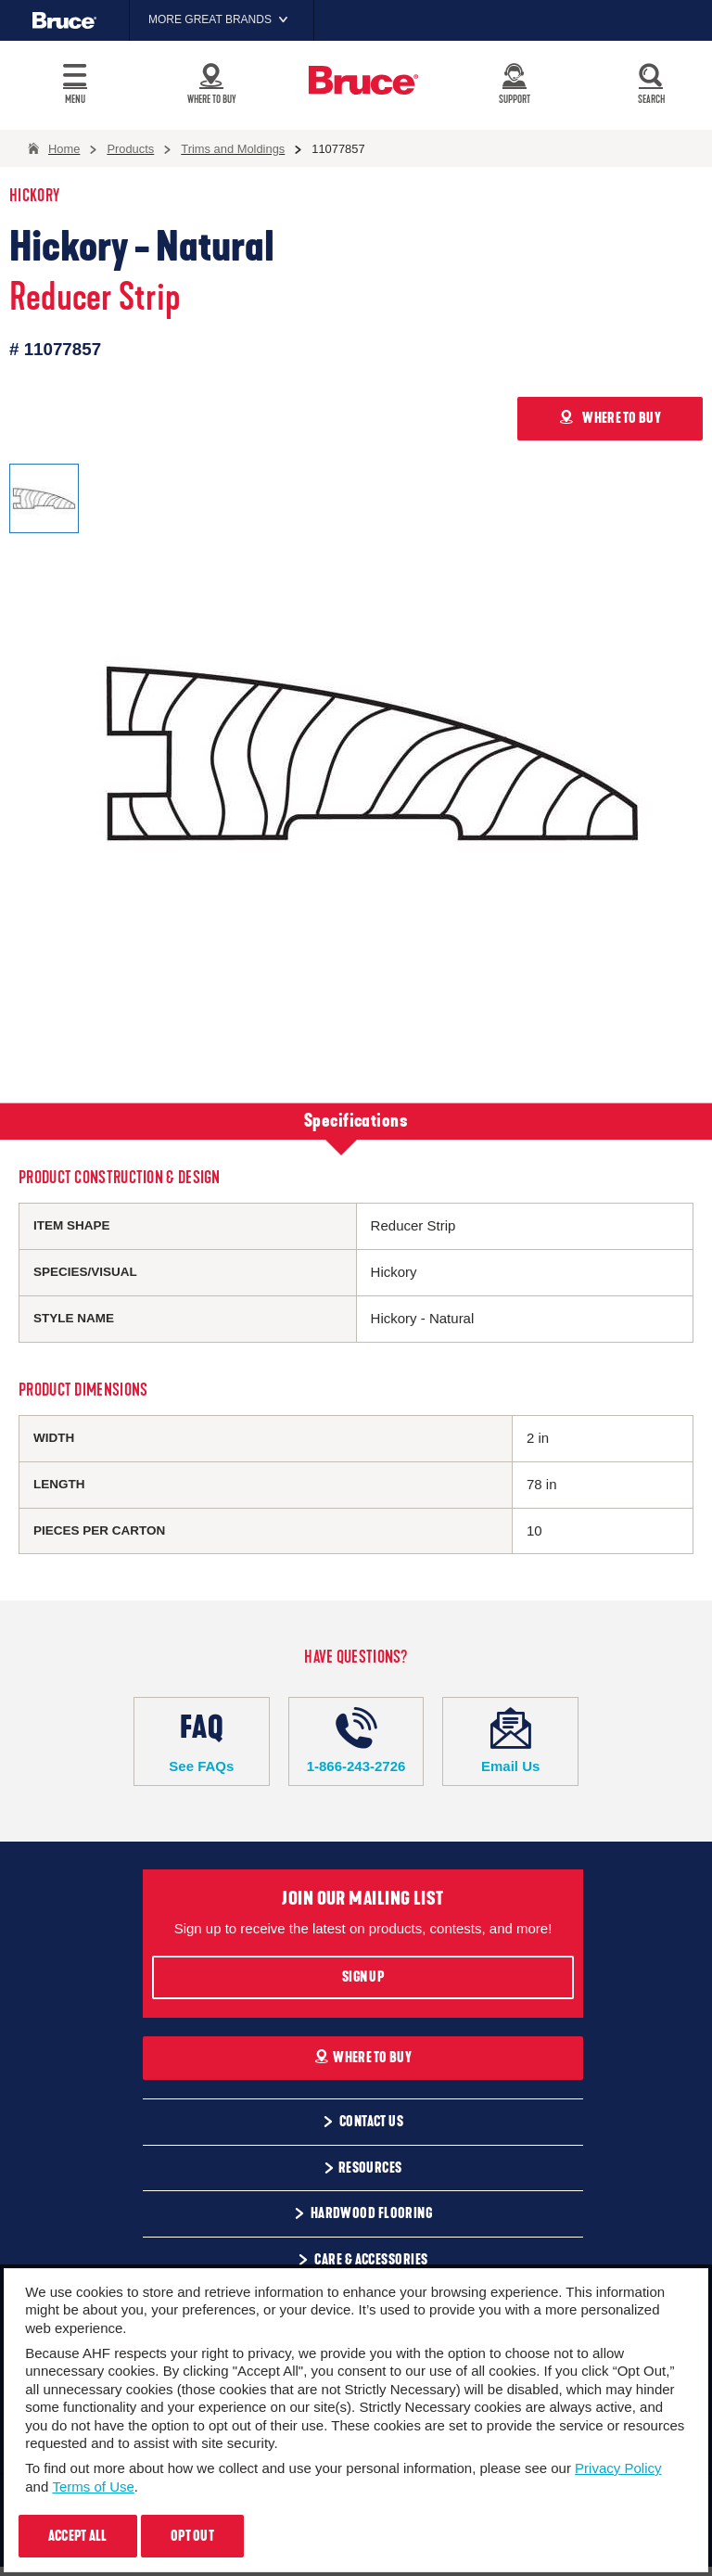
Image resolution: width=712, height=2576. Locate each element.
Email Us (510, 1740)
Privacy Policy (618, 2468)
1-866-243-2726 (356, 1740)
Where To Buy (363, 2057)
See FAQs (202, 1740)
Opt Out (192, 2536)
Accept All (78, 2536)
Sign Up (363, 1977)
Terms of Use (93, 2486)
